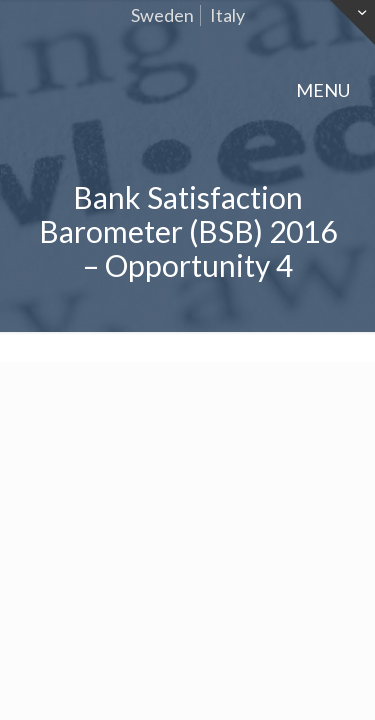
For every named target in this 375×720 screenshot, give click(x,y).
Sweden (162, 15)
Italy (227, 15)
